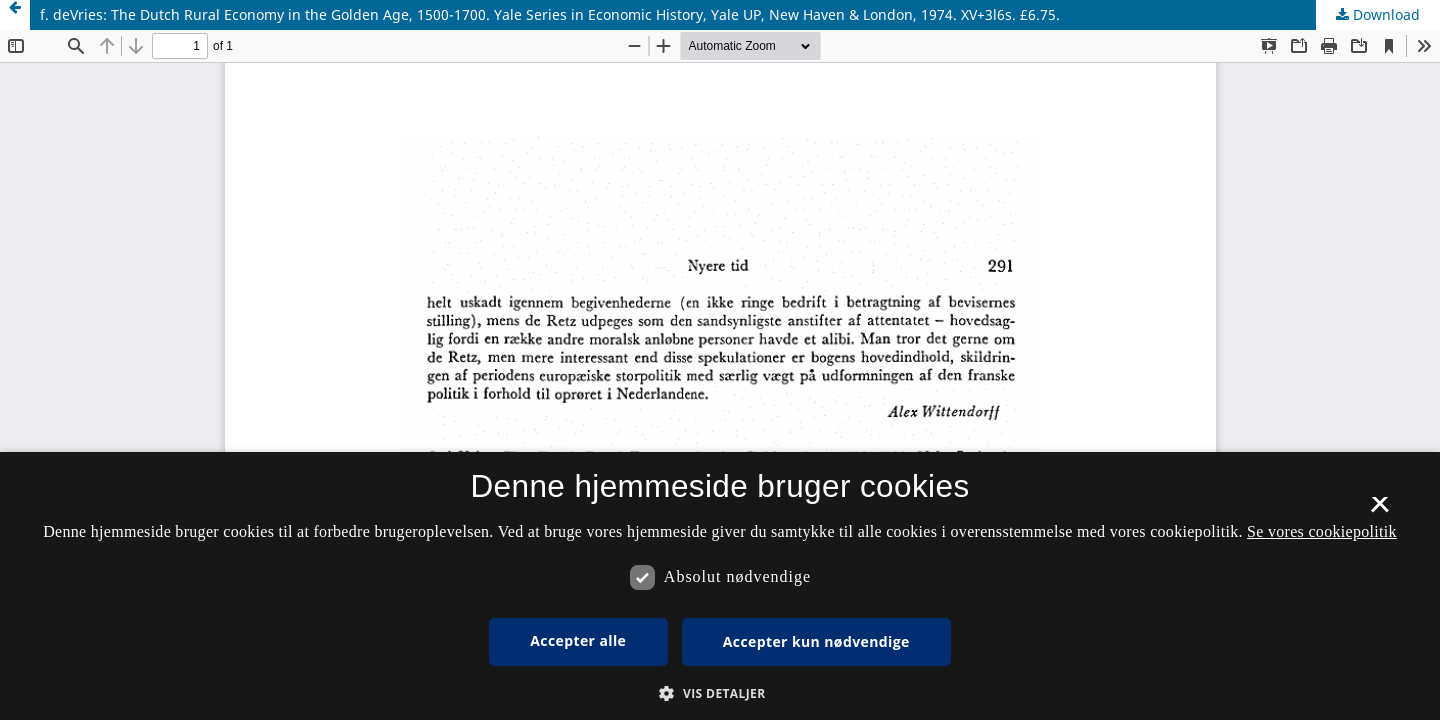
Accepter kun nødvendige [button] (816, 641)
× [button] (1379, 511)
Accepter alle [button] (578, 640)
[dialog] (720, 586)
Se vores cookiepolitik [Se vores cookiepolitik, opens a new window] (1322, 531)
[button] (719, 693)
